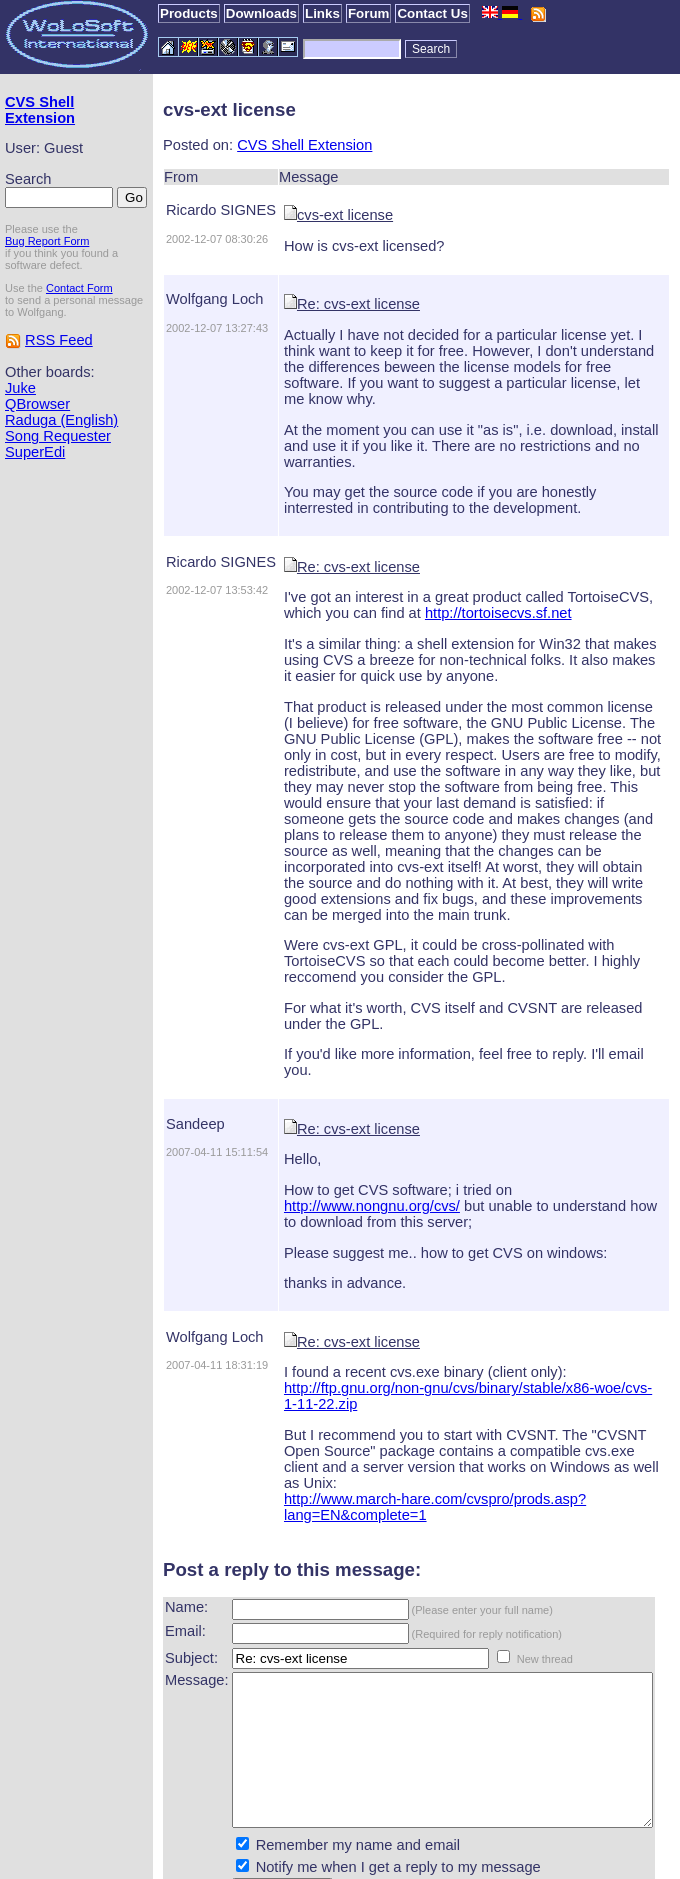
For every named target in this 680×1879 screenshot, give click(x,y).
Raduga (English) (34, 461)
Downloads (261, 13)
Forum (368, 13)
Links (322, 13)
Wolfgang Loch (180, 299)
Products (189, 13)
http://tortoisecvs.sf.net (422, 581)
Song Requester (58, 485)
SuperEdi (35, 501)
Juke (20, 421)
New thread (510, 1563)
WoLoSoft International (361, 1862)
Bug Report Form (47, 262)
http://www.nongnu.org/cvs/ (570, 1126)
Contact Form (79, 309)
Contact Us (432, 13)
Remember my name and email (323, 1779)
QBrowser (37, 437)
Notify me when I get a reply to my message (363, 1801)
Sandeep (160, 1060)
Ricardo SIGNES (186, 210)
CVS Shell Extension (40, 110)
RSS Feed (59, 373)
